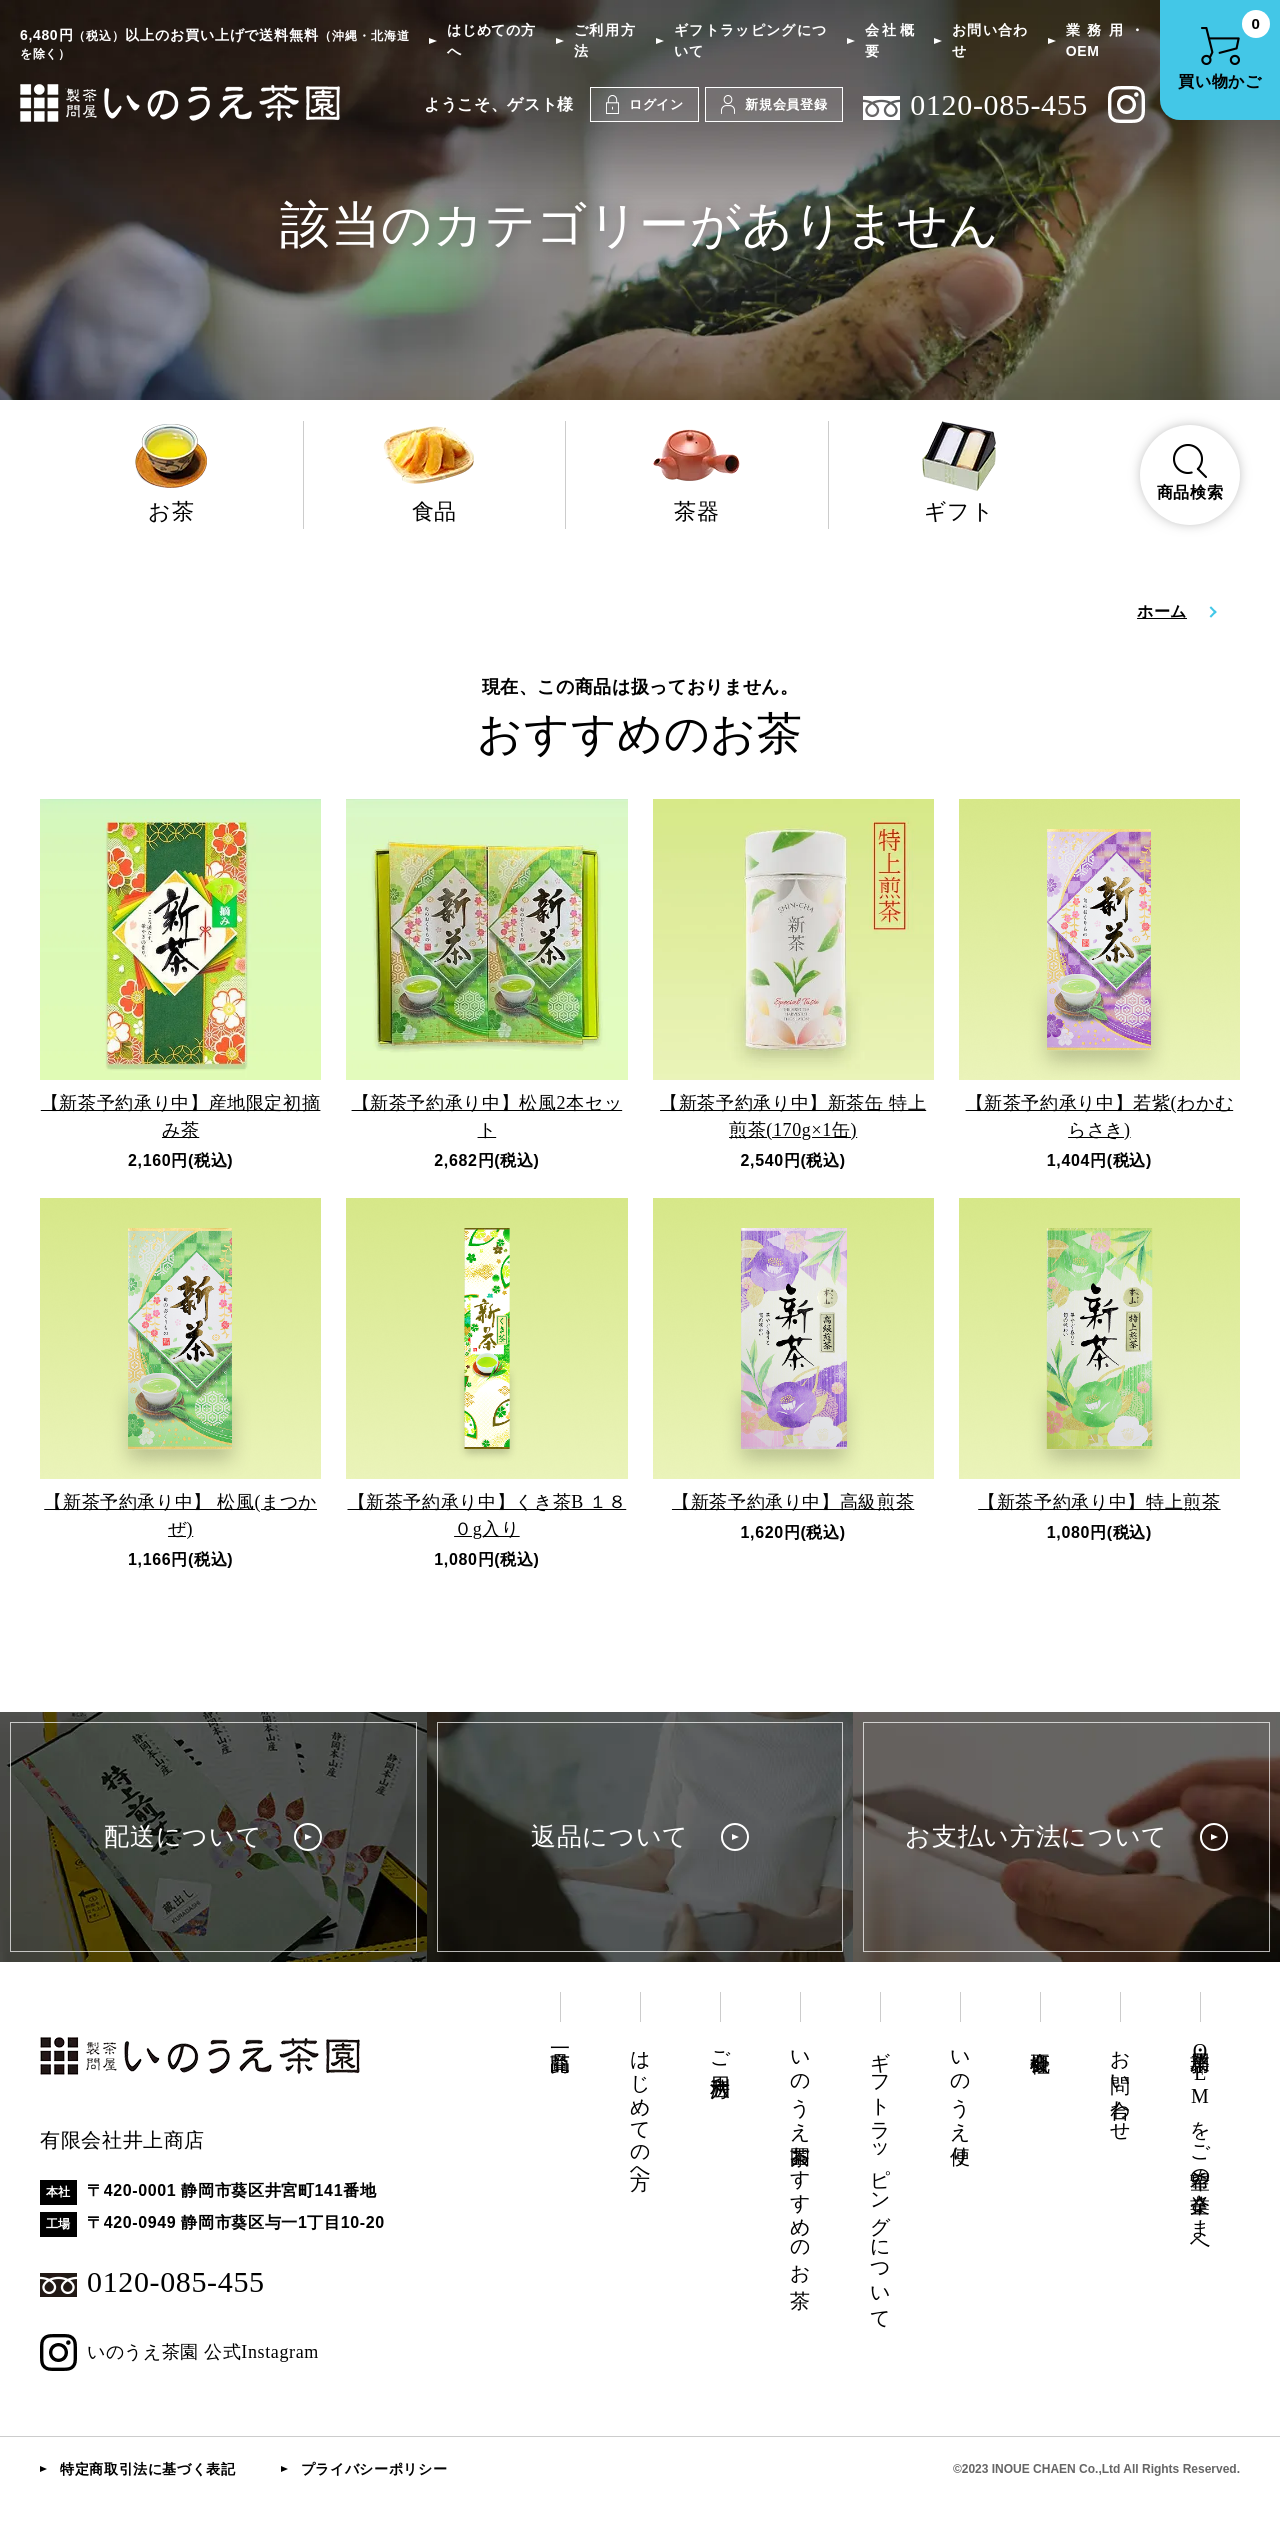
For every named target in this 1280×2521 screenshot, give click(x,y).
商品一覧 (560, 2038)
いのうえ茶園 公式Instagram (179, 2352)
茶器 (697, 472)
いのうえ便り (960, 2096)
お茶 (171, 472)
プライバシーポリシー (374, 2469)
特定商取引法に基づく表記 (148, 2469)
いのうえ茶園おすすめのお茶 (800, 2156)
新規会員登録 (774, 104)
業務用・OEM (1105, 40)
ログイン (645, 104)
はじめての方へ (491, 40)
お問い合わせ (989, 40)
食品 (435, 472)
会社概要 (890, 40)
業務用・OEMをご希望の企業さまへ (1200, 2144)
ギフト (960, 472)
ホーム (1162, 611)
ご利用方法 (605, 40)
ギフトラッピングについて (750, 40)
